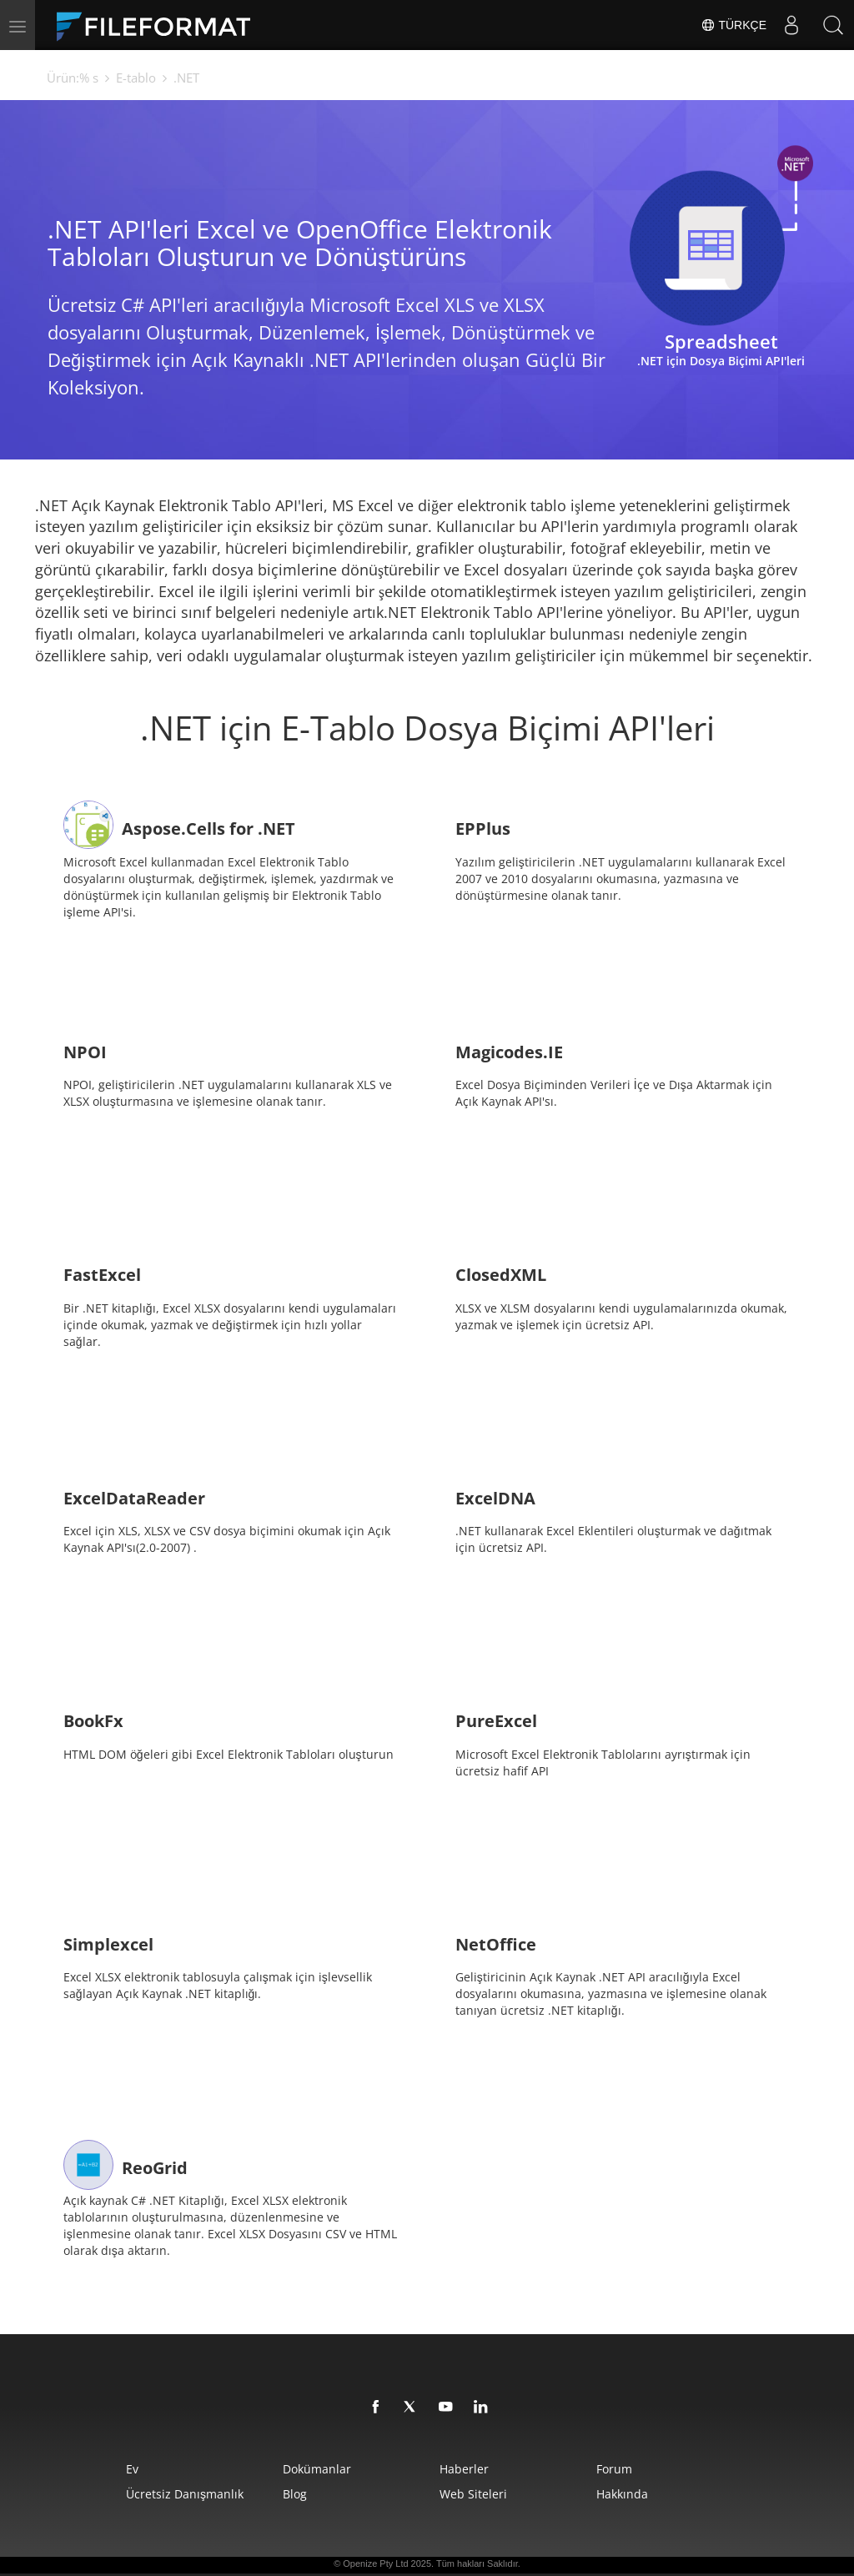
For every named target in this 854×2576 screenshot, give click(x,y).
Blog (295, 2494)
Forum (614, 2469)
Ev (132, 2469)
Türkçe (733, 25)
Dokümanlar (317, 2469)
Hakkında (622, 2494)
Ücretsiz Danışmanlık (185, 2494)
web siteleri (473, 2494)
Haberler (464, 2469)
